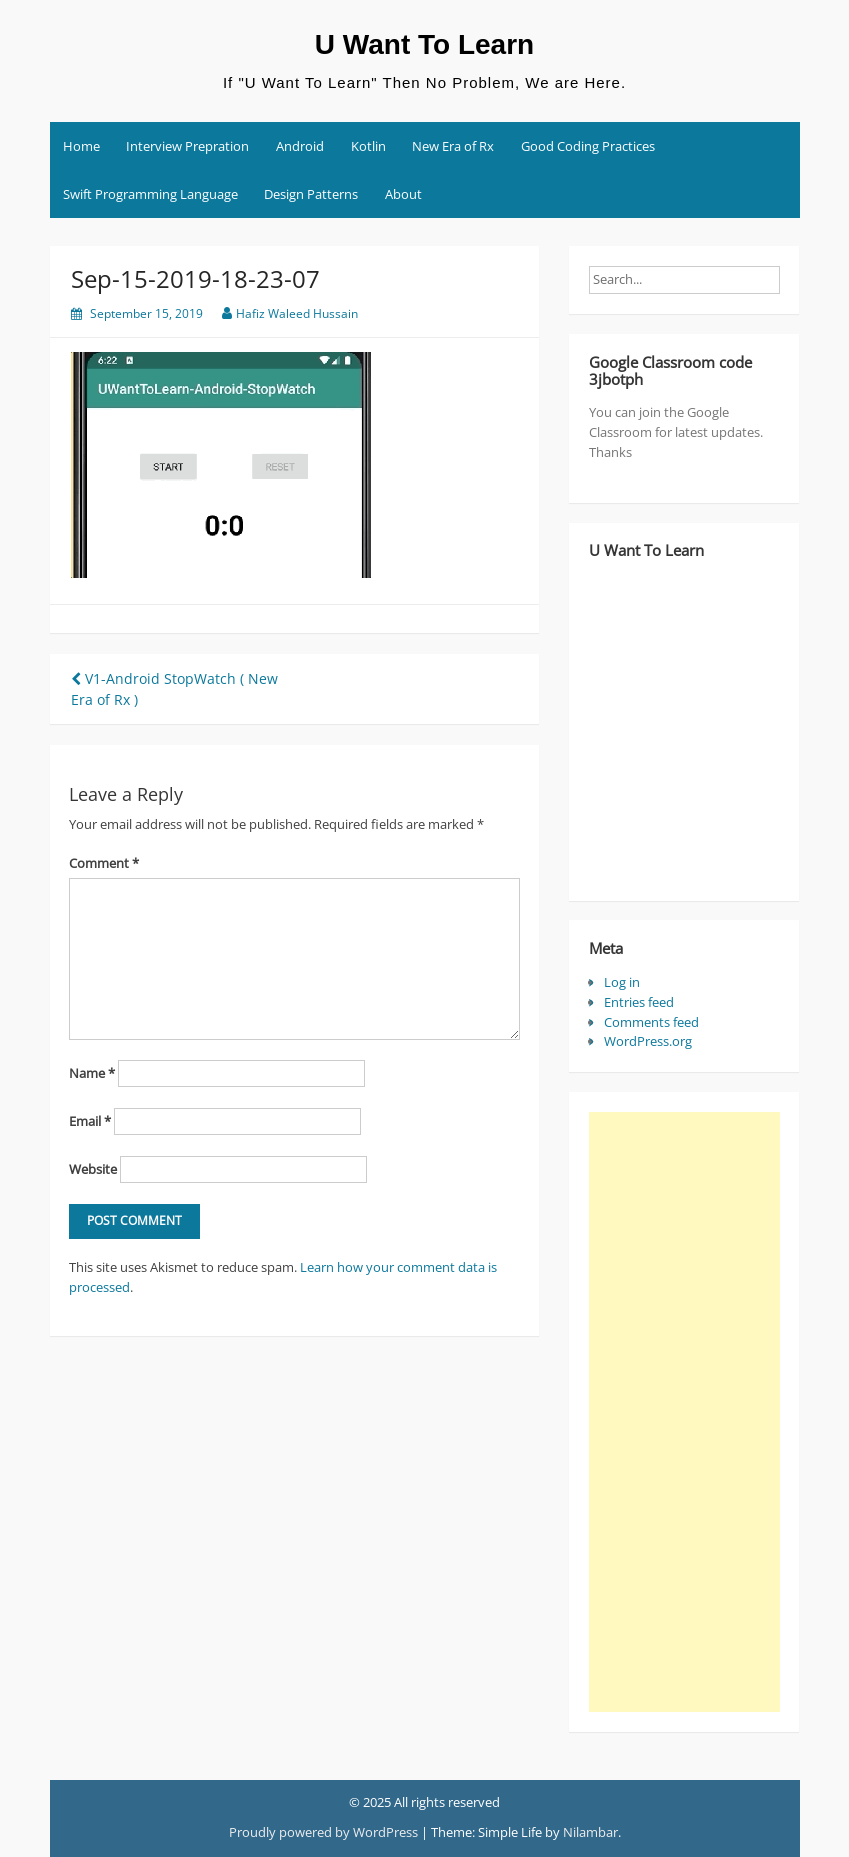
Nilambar (590, 1832)
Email (90, 1121)
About (403, 194)
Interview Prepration (187, 146)
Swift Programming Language (150, 194)
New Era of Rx (453, 146)
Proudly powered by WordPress (323, 1832)
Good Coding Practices (588, 146)
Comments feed (651, 1022)
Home (81, 146)
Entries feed (639, 1002)
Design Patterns (311, 194)
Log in (622, 982)
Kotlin (368, 146)
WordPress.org (648, 1041)
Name (92, 1073)
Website (93, 1169)
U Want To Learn (424, 44)
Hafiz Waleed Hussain (297, 313)
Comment (104, 863)
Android (300, 146)
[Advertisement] (684, 1412)
